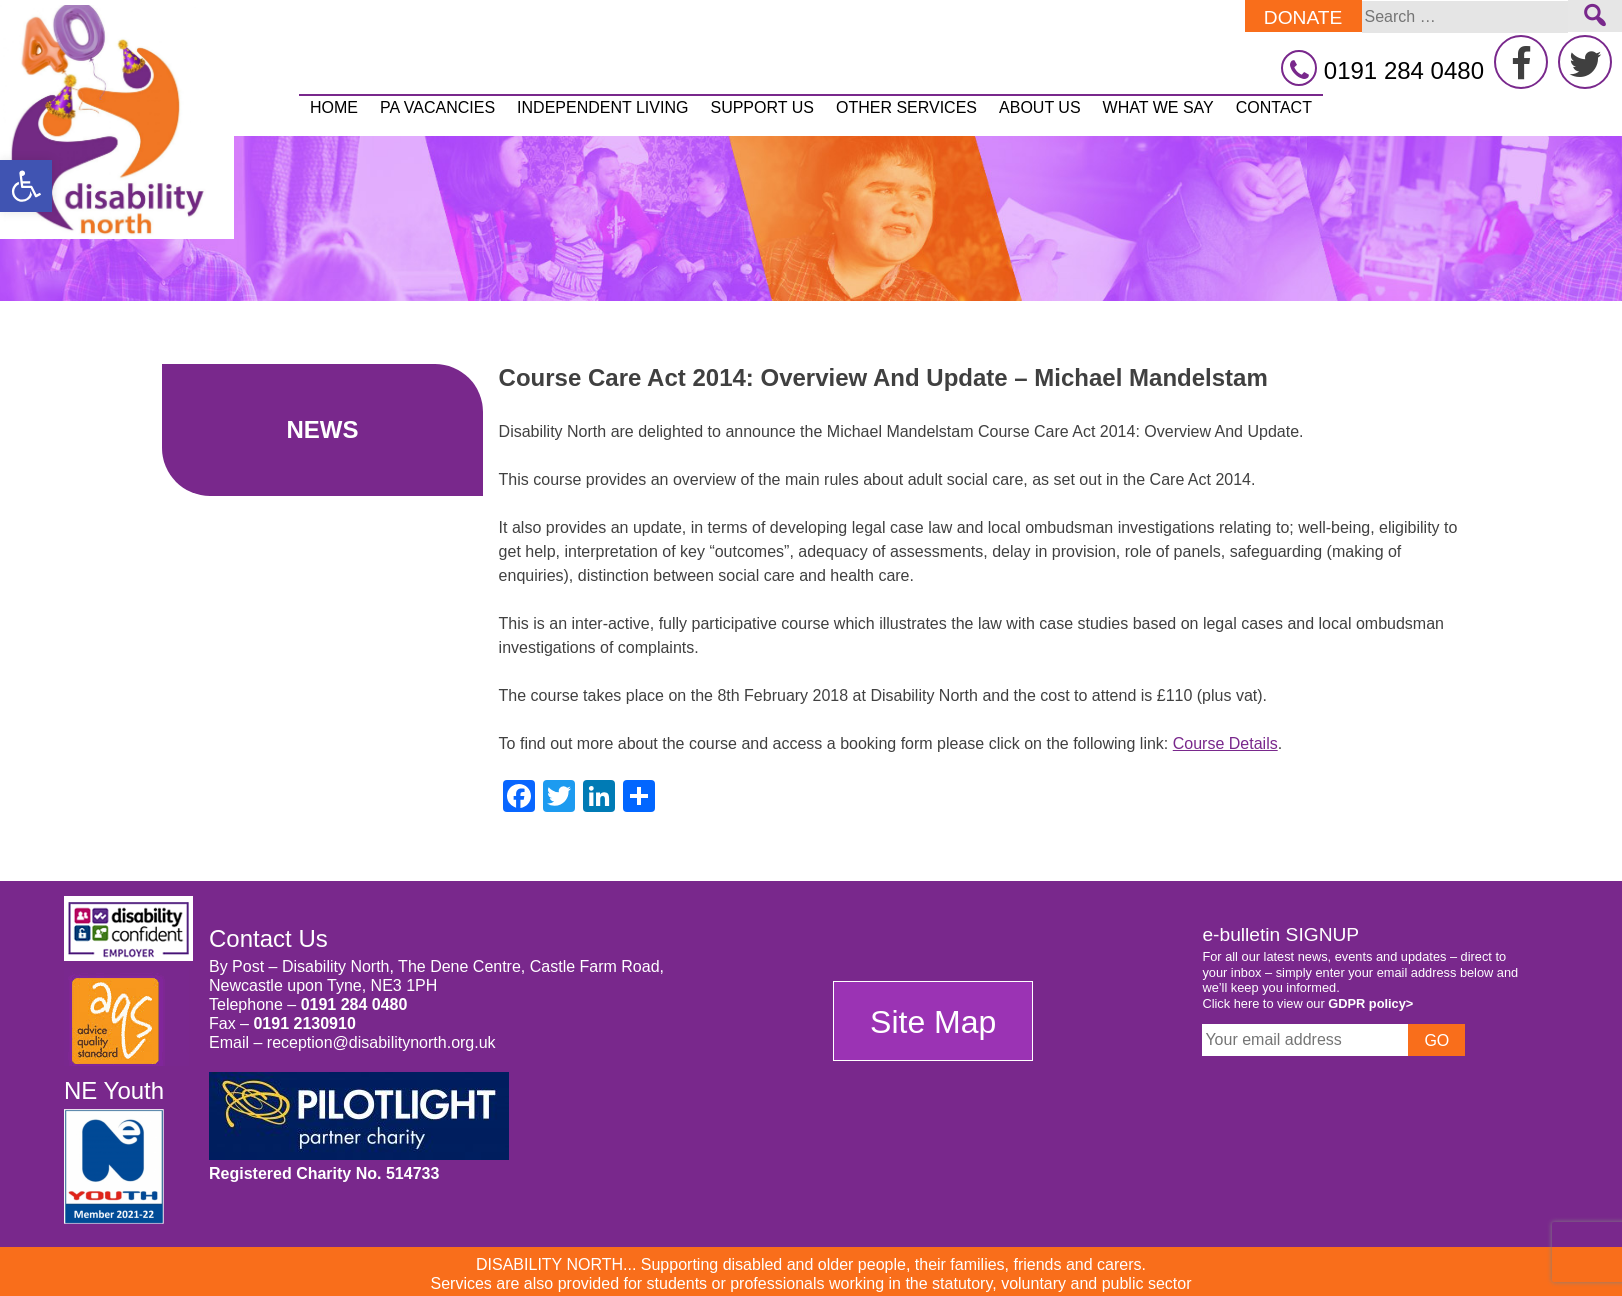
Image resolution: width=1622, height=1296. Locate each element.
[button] (26, 186)
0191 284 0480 (354, 1004)
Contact (1274, 107)
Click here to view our (1307, 1003)
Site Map (933, 1022)
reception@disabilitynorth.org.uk (381, 1042)
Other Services (906, 107)
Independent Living (602, 107)
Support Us (761, 107)
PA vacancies (437, 107)
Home (334, 107)
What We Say (1158, 107)
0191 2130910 (304, 1023)
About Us (1040, 107)
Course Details (1225, 743)
